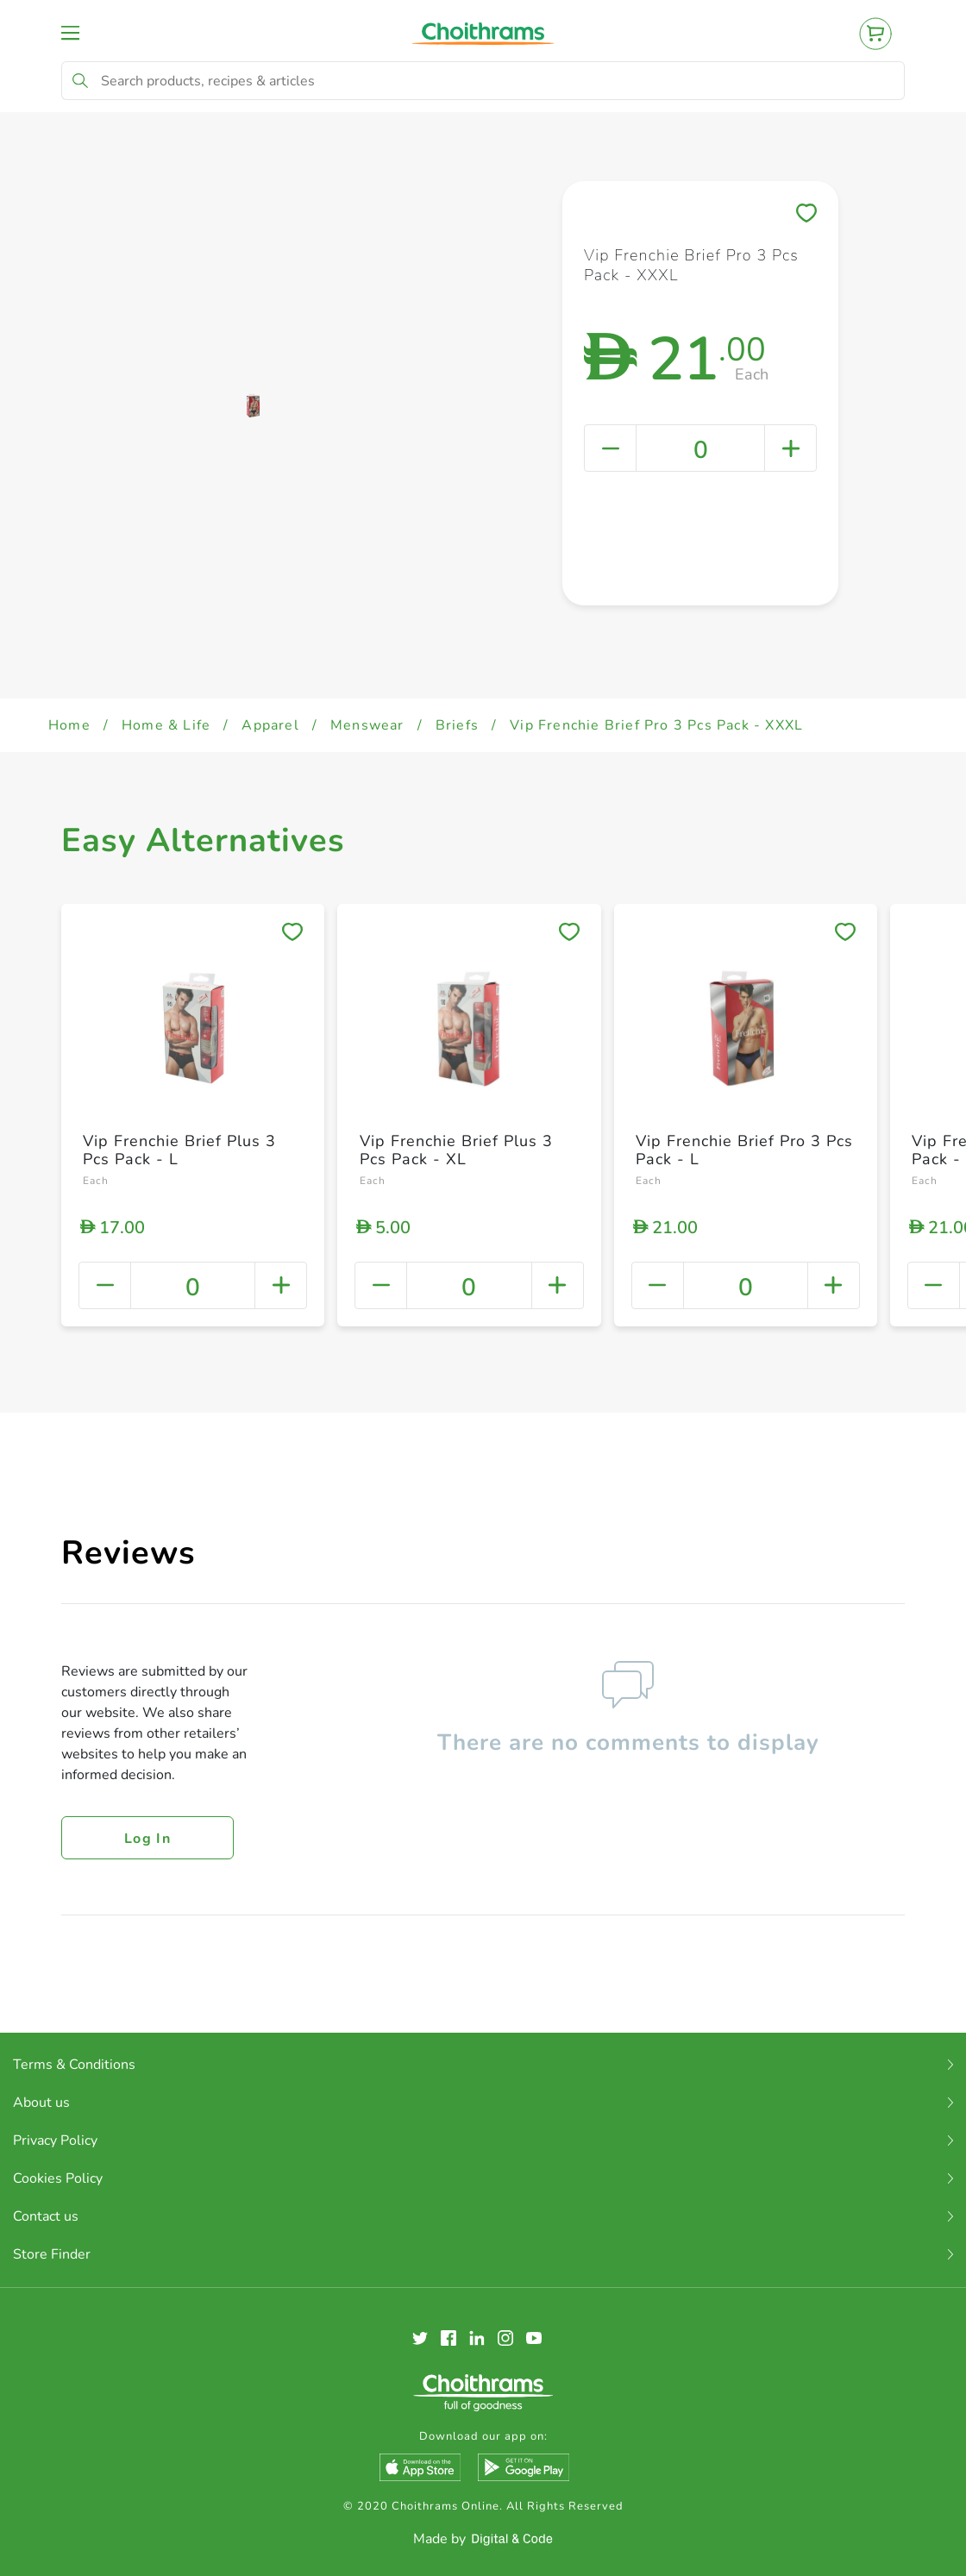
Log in (147, 1838)
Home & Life (166, 725)
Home (69, 725)
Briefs (457, 725)
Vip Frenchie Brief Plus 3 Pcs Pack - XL (456, 1150)
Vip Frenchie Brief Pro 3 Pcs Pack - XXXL (656, 725)
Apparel (270, 725)
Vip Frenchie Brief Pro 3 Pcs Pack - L (744, 1150)
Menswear (367, 725)
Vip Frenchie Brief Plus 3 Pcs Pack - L (179, 1150)
